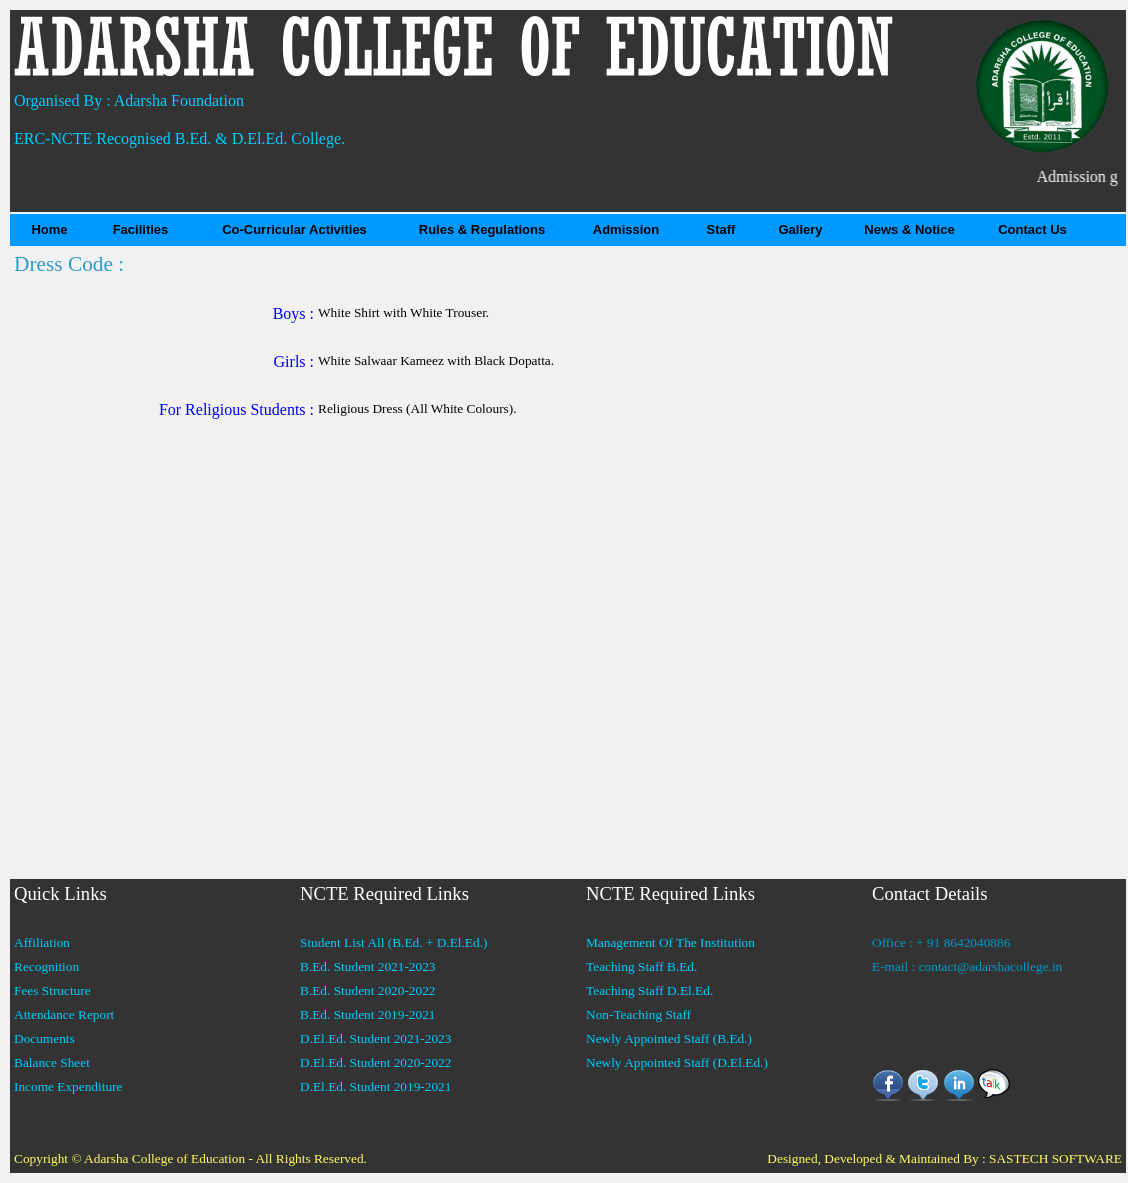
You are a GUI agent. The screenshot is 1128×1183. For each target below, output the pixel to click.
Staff (721, 229)
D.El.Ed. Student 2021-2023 (375, 1038)
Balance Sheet (52, 1062)
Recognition (46, 966)
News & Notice (909, 229)
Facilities (141, 229)
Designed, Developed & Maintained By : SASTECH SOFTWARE (944, 1158)
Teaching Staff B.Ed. (641, 966)
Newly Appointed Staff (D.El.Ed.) (677, 1062)
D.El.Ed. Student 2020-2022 (375, 1062)
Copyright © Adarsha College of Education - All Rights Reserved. (190, 1158)
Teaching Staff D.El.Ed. (649, 990)
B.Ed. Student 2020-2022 (368, 990)
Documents (44, 1038)
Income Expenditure (68, 1086)
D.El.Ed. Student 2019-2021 (375, 1086)
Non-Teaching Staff (638, 1014)
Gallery (800, 229)
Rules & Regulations (482, 229)
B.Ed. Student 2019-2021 (368, 1014)
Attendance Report (64, 1014)
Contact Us (1032, 229)
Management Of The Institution (670, 942)
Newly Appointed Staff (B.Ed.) (669, 1038)
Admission (626, 229)
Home (49, 229)
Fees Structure (52, 990)
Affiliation (42, 942)
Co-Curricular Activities (294, 229)
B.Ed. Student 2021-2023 (368, 966)
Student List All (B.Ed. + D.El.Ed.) (393, 942)
